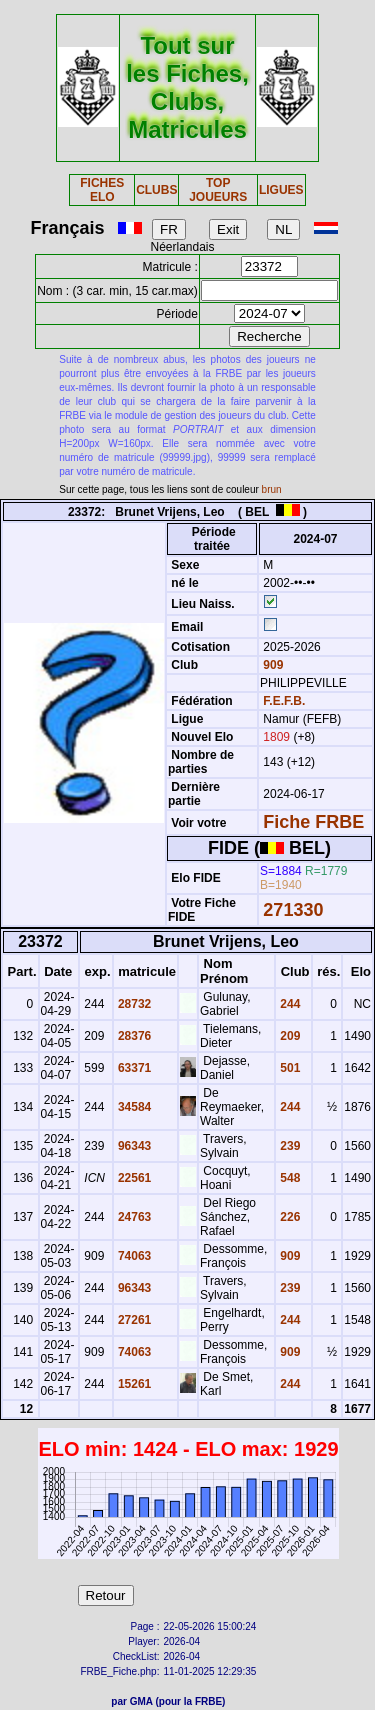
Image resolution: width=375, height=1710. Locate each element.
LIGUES (281, 190)
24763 (133, 1217)
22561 (133, 1178)
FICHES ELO (102, 190)
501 (288, 1068)
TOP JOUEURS (218, 190)
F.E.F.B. (284, 701)
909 (271, 665)
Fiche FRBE (313, 822)
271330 (293, 910)
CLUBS (156, 190)
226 (288, 1217)
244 (288, 1004)
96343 (133, 1146)
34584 (133, 1107)
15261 (133, 1384)
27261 (133, 1320)
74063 (133, 1256)
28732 (133, 1004)
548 (288, 1178)
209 (288, 1036)
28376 (133, 1036)
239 (288, 1146)
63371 (133, 1068)
